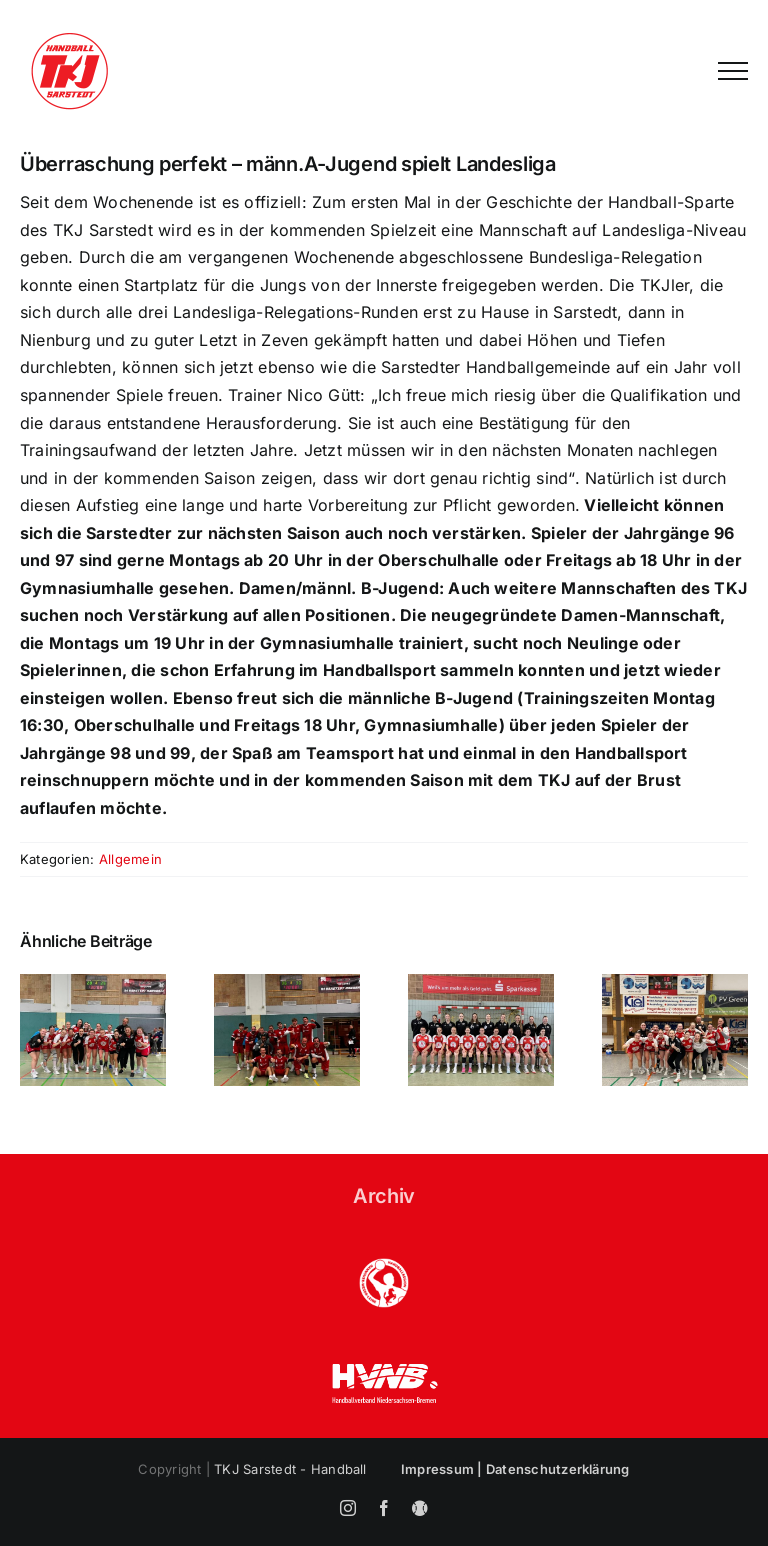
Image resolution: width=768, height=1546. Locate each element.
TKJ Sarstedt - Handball (290, 1469)
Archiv (384, 1196)
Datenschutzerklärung (558, 1469)
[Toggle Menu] (733, 71)
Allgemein (130, 859)
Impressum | (443, 1469)
